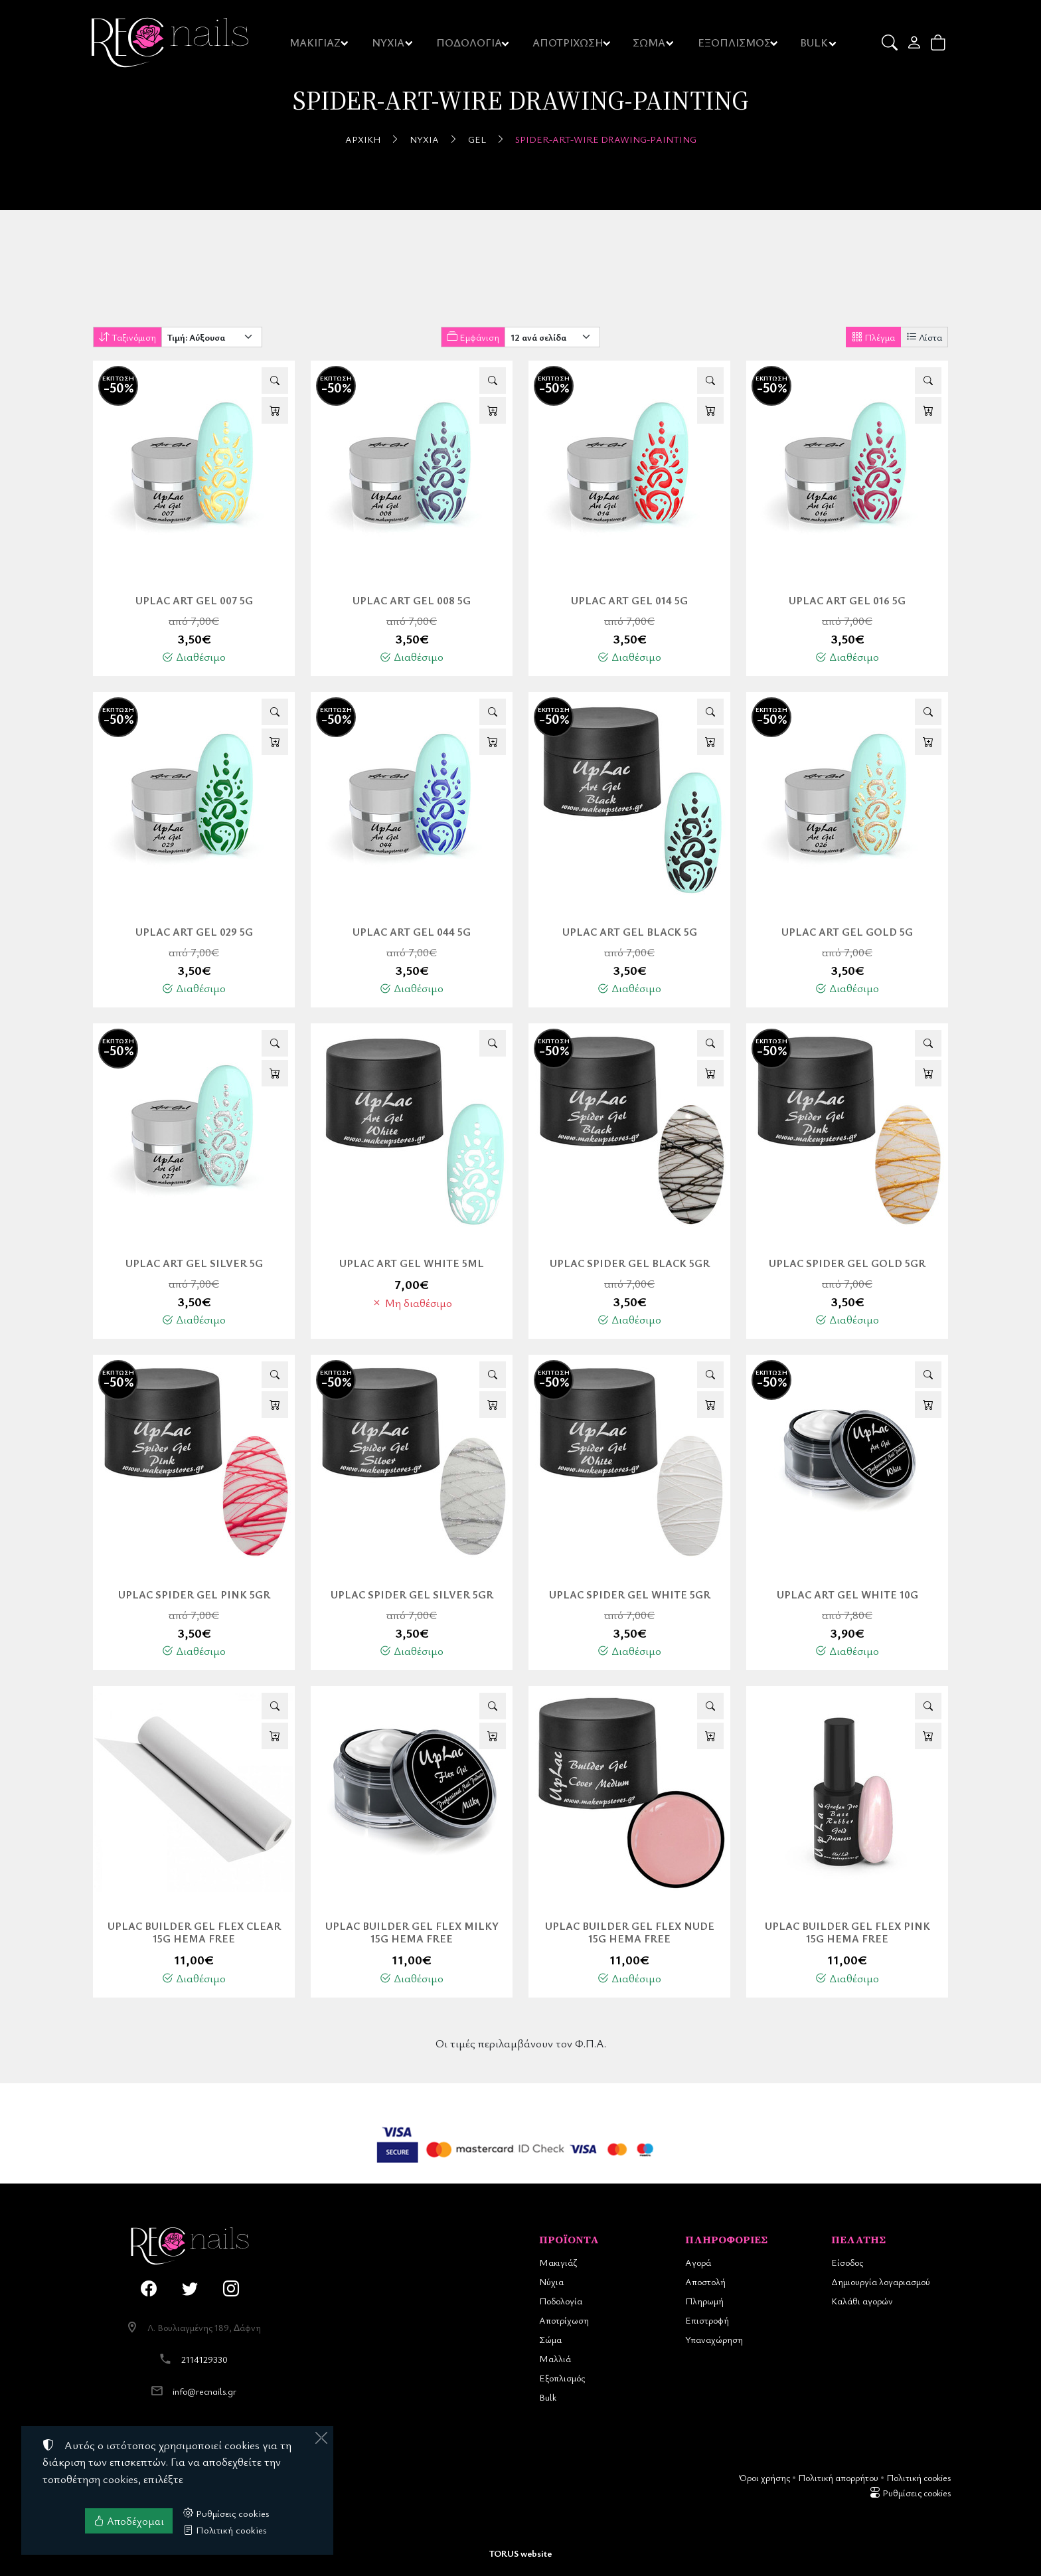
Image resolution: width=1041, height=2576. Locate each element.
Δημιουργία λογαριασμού (880, 2281)
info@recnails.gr (204, 2391)
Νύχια (424, 139)
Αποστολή (705, 2281)
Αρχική (362, 139)
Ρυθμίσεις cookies (910, 2492)
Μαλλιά (555, 2358)
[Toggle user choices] (915, 42)
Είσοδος (847, 2262)
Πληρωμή (704, 2300)
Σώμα (550, 2339)
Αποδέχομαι (129, 2521)
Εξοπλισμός (562, 2377)
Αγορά (698, 2262)
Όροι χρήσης (764, 2477)
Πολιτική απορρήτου (838, 2477)
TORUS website (520, 2553)
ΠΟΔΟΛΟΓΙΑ (470, 42)
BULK (815, 42)
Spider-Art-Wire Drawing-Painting (605, 139)
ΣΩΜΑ (649, 42)
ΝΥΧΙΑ (389, 42)
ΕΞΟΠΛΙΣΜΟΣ (734, 42)
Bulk (547, 2397)
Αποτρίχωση (564, 2320)
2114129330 (204, 2359)
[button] (890, 42)
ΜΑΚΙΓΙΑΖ (315, 42)
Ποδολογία (560, 2300)
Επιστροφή (707, 2320)
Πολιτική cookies (918, 2477)
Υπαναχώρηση (714, 2339)
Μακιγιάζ (558, 2262)
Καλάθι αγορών (862, 2300)
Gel (477, 139)
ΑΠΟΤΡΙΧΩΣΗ (568, 42)
